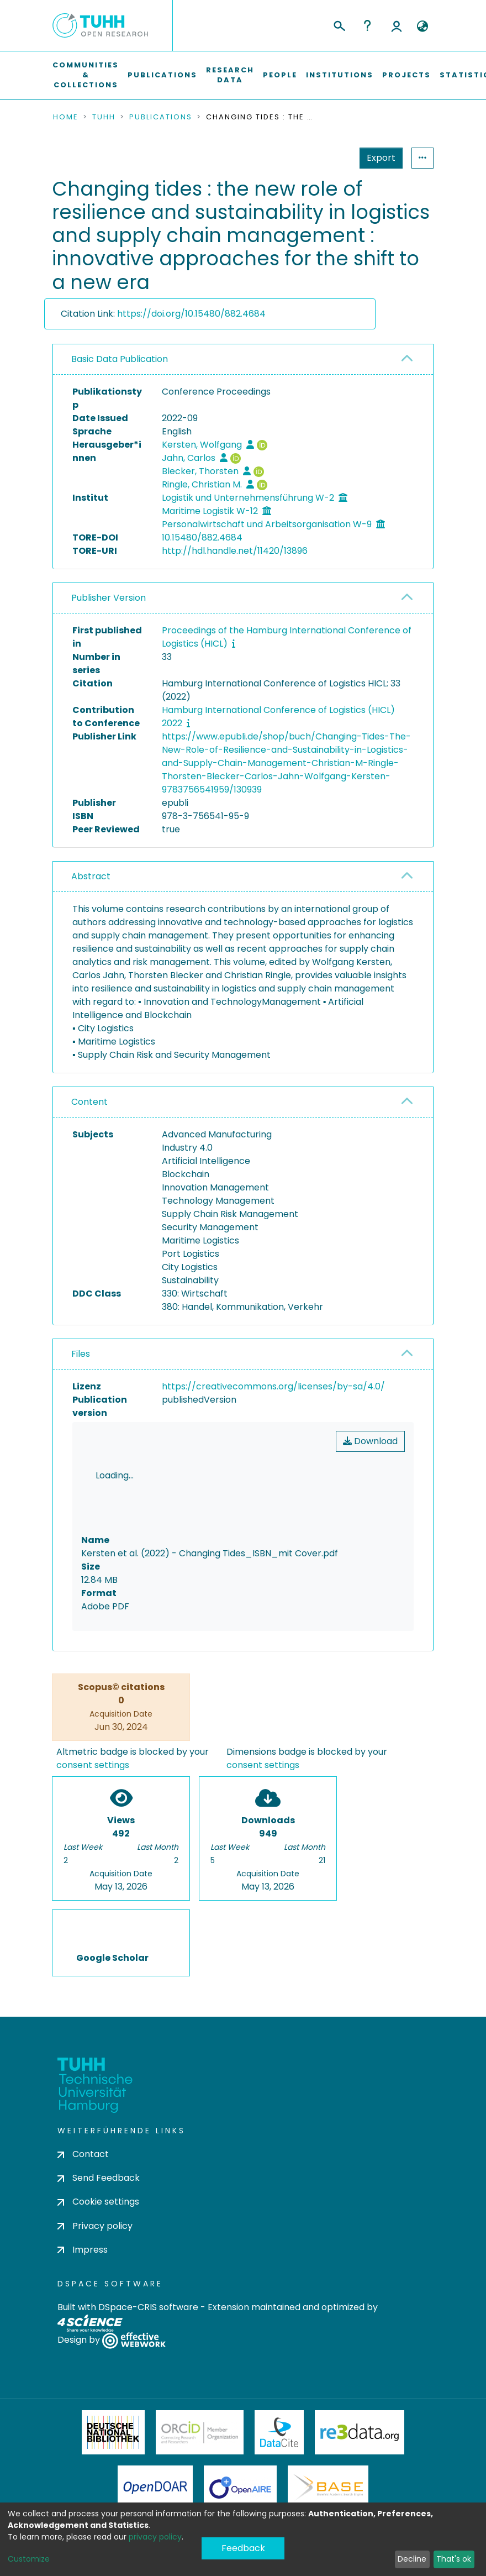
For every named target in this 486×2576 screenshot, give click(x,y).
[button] (422, 26)
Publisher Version (108, 597)
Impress (82, 2253)
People (280, 75)
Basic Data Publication (119, 359)
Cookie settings (98, 2205)
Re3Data (359, 2435)
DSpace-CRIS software (148, 2310)
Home (65, 117)
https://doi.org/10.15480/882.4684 (191, 313)
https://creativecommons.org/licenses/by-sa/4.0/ (273, 1386)
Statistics (378, 157)
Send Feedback (98, 2181)
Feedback (243, 2551)
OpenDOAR (155, 2491)
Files (80, 1353)
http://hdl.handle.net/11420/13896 (235, 550)
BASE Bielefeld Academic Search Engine (328, 2491)
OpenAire (240, 2491)
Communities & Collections (85, 75)
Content (89, 1101)
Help (367, 25)
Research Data (230, 75)
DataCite (279, 2436)
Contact (83, 2157)
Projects (406, 75)
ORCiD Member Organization (200, 2436)
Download (370, 1441)
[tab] (243, 359)
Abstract (90, 876)
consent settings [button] (92, 1768)
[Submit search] (339, 24)
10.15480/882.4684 (202, 537)
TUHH (103, 117)
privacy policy (155, 2536)
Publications (162, 75)
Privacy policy (95, 2229)
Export (327, 157)
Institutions (339, 75)
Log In (396, 25)
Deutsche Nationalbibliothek (113, 2435)
